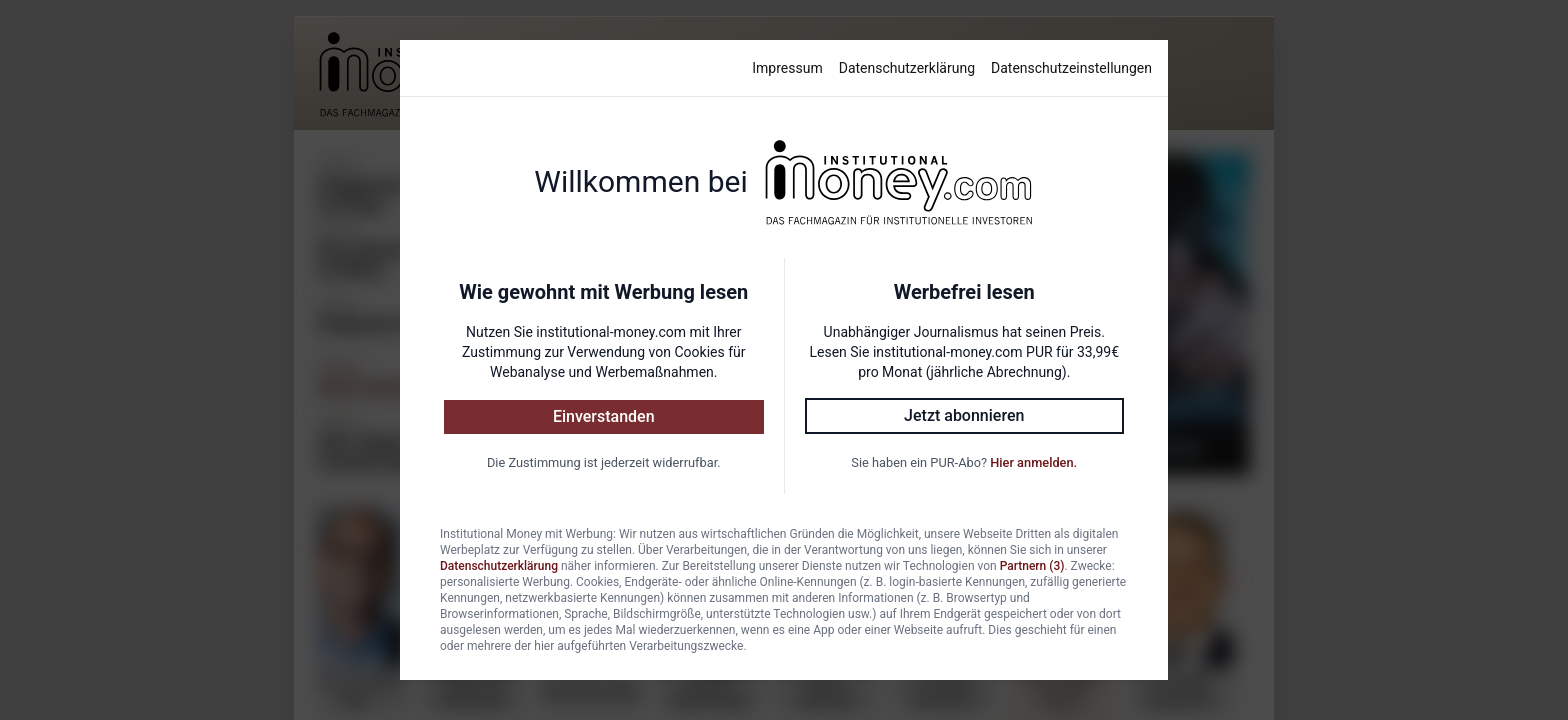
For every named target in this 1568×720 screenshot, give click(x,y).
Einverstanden (604, 416)
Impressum (787, 68)
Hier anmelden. (1033, 462)
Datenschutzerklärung (907, 68)
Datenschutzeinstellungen (1071, 68)
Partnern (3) (1032, 566)
